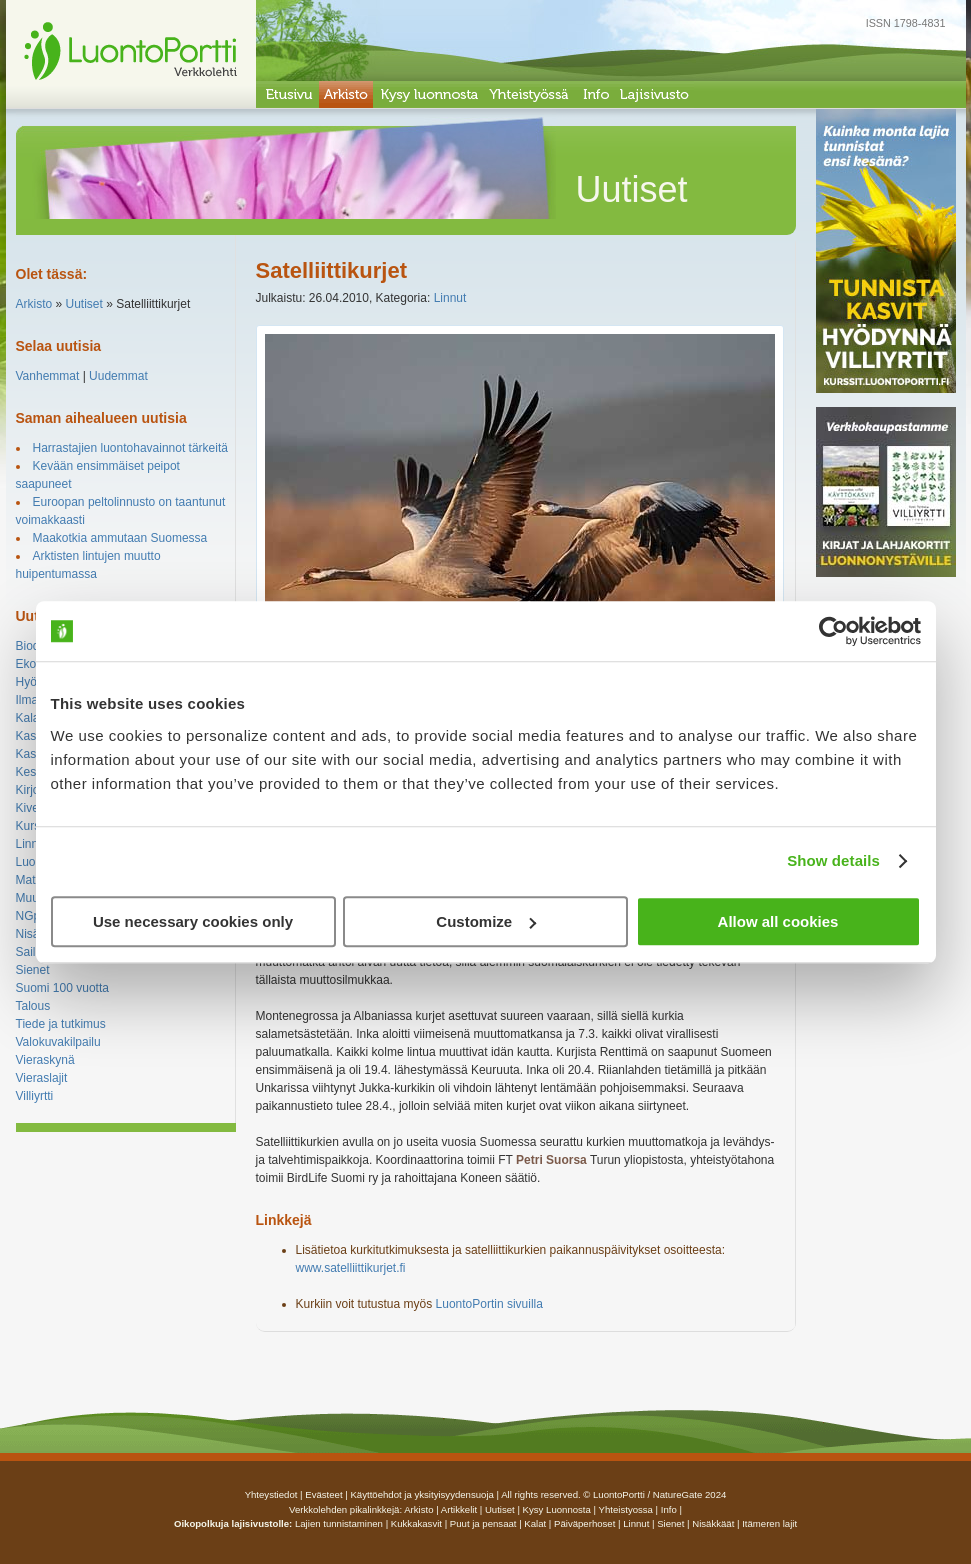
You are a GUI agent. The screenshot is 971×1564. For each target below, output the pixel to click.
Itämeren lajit (769, 1523)
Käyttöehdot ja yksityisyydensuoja (421, 1494)
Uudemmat (118, 376)
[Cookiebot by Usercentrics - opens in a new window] (833, 631)
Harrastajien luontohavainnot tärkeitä (130, 448)
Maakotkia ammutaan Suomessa (120, 538)
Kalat (29, 718)
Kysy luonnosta (557, 1509)
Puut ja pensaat (483, 1523)
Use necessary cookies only (193, 921)
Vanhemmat (48, 376)
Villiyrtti (35, 1096)
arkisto (418, 1509)
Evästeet (323, 1494)
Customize (486, 921)
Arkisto (34, 304)
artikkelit (459, 1509)
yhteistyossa (626, 1509)
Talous (33, 1006)
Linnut (32, 844)
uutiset (500, 1509)
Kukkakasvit (416, 1523)
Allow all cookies (778, 921)
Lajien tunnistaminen (339, 1523)
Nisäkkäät (713, 1523)
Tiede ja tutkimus (61, 1024)
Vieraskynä (45, 1060)
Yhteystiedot (271, 1494)
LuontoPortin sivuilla (489, 1304)
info (669, 1509)
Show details (833, 860)
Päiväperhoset (584, 1523)
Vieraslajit (42, 1078)
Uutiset (84, 304)
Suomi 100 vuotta (62, 988)
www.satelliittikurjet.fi (351, 1268)
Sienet (33, 970)
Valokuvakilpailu (58, 1042)
